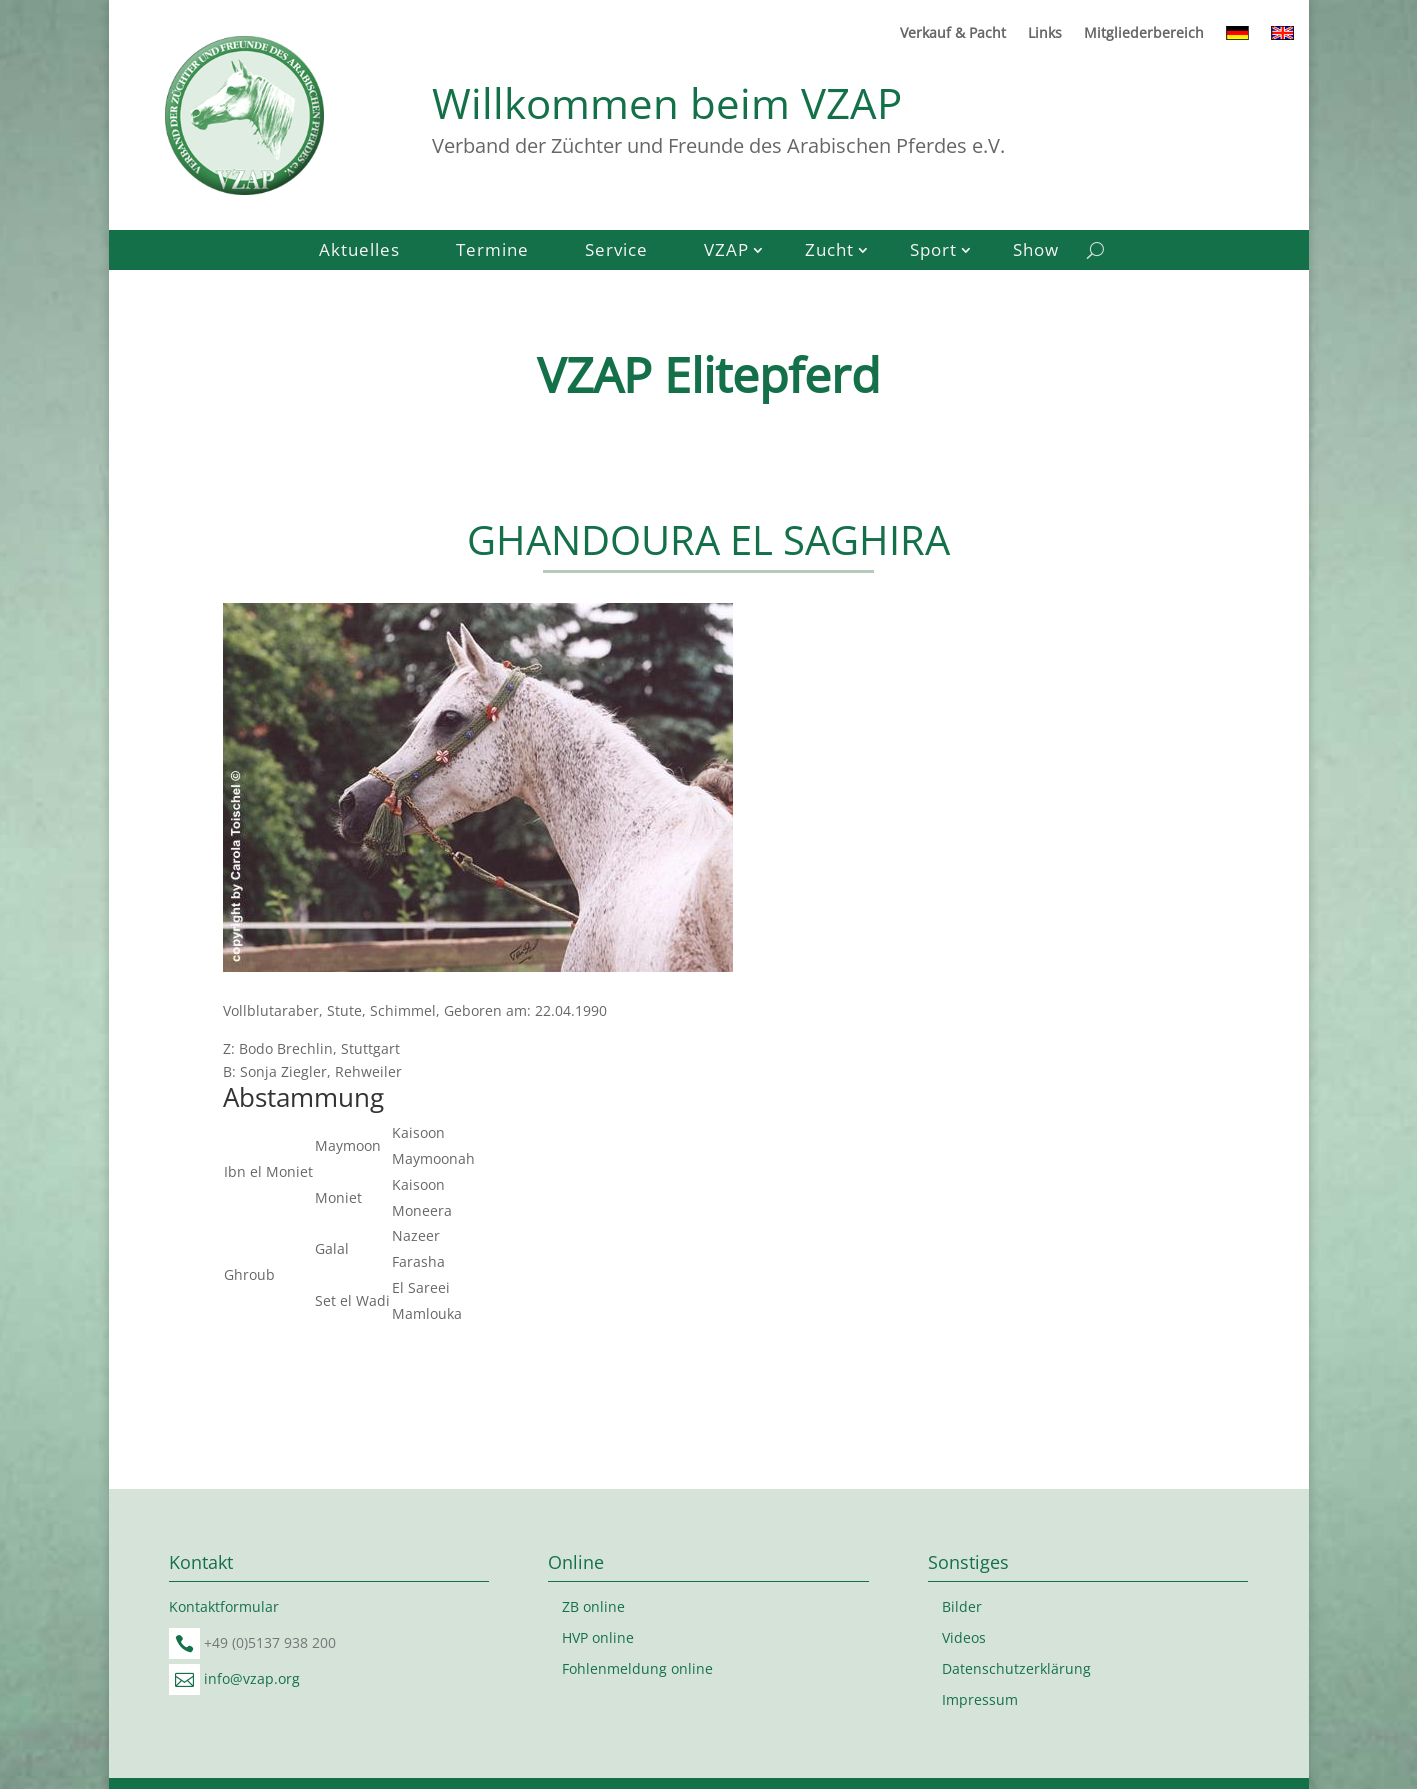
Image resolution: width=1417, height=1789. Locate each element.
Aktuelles (359, 252)
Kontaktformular (224, 1606)
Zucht (829, 252)
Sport (933, 252)
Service (616, 252)
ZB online (593, 1606)
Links (1045, 34)
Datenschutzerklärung (1016, 1668)
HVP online (598, 1637)
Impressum (980, 1699)
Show (1036, 252)
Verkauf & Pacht (953, 34)
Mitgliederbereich (1144, 34)
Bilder (962, 1606)
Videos (964, 1637)
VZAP (726, 252)
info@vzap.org (252, 1678)
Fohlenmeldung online (637, 1668)
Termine (492, 252)
